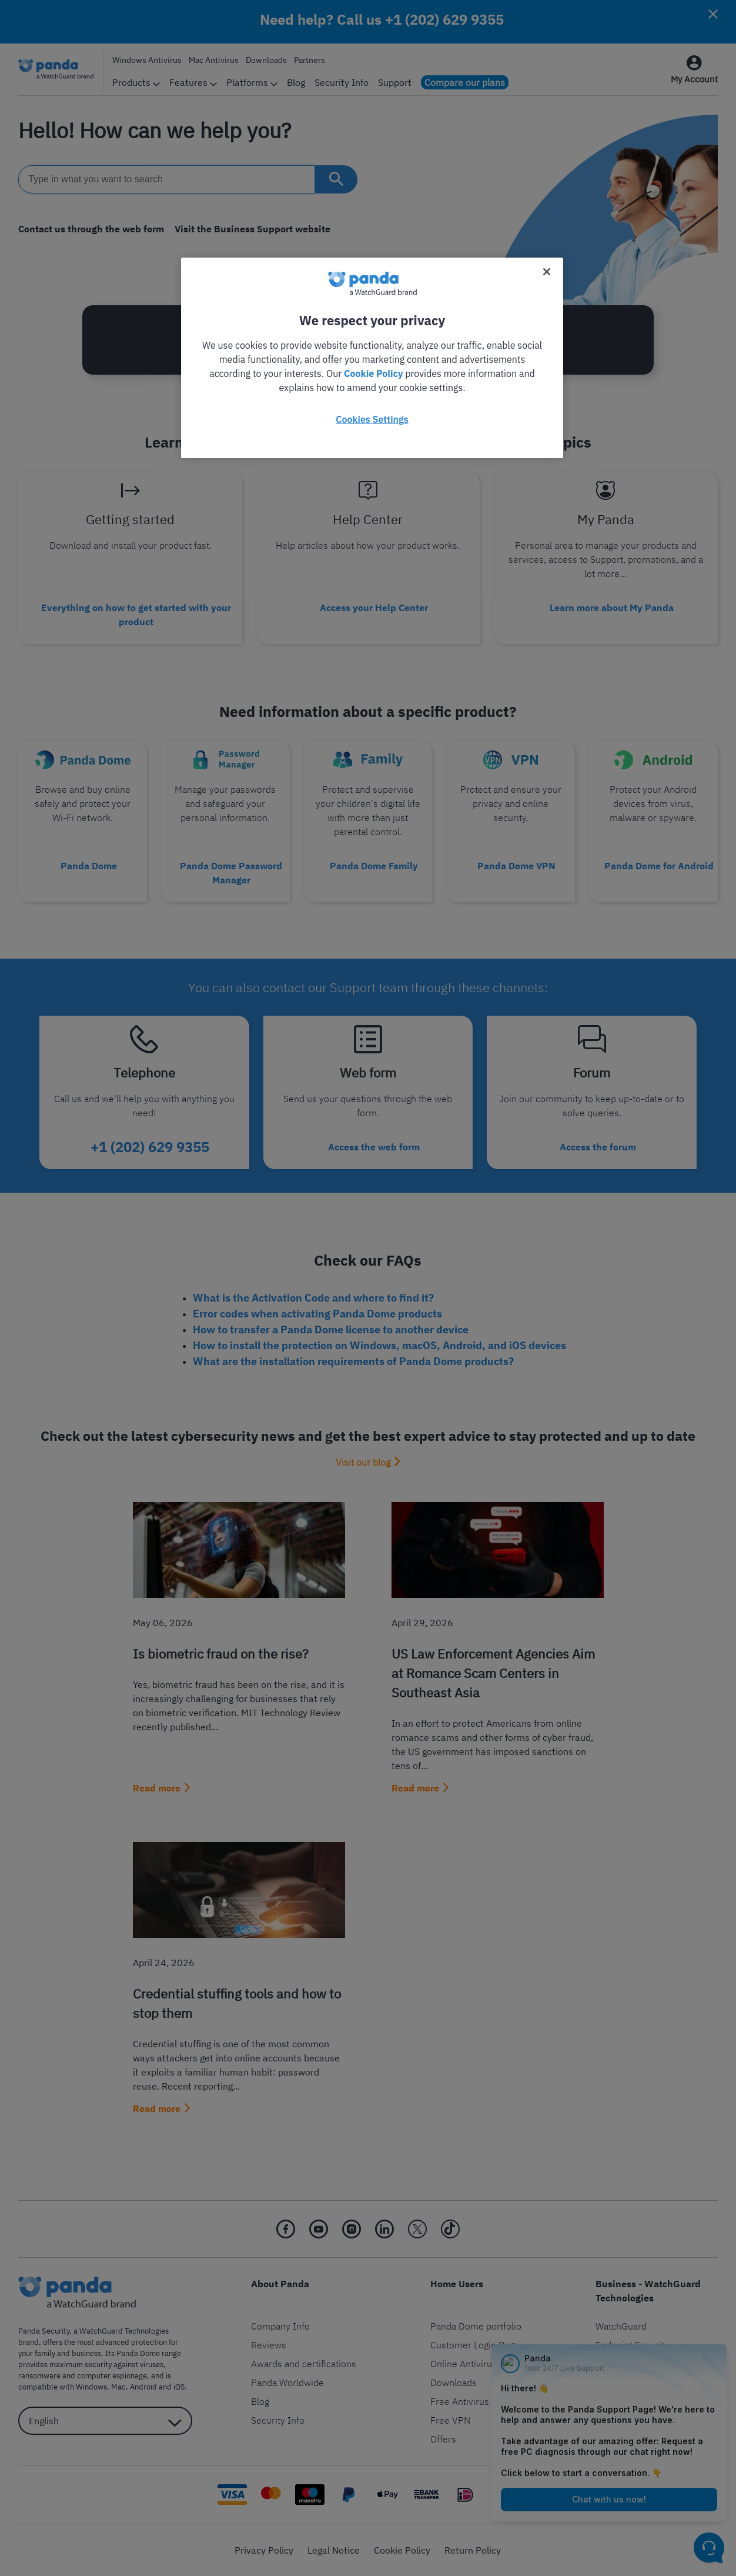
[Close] (547, 272)
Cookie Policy (373, 373)
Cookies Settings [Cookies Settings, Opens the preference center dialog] (372, 419)
